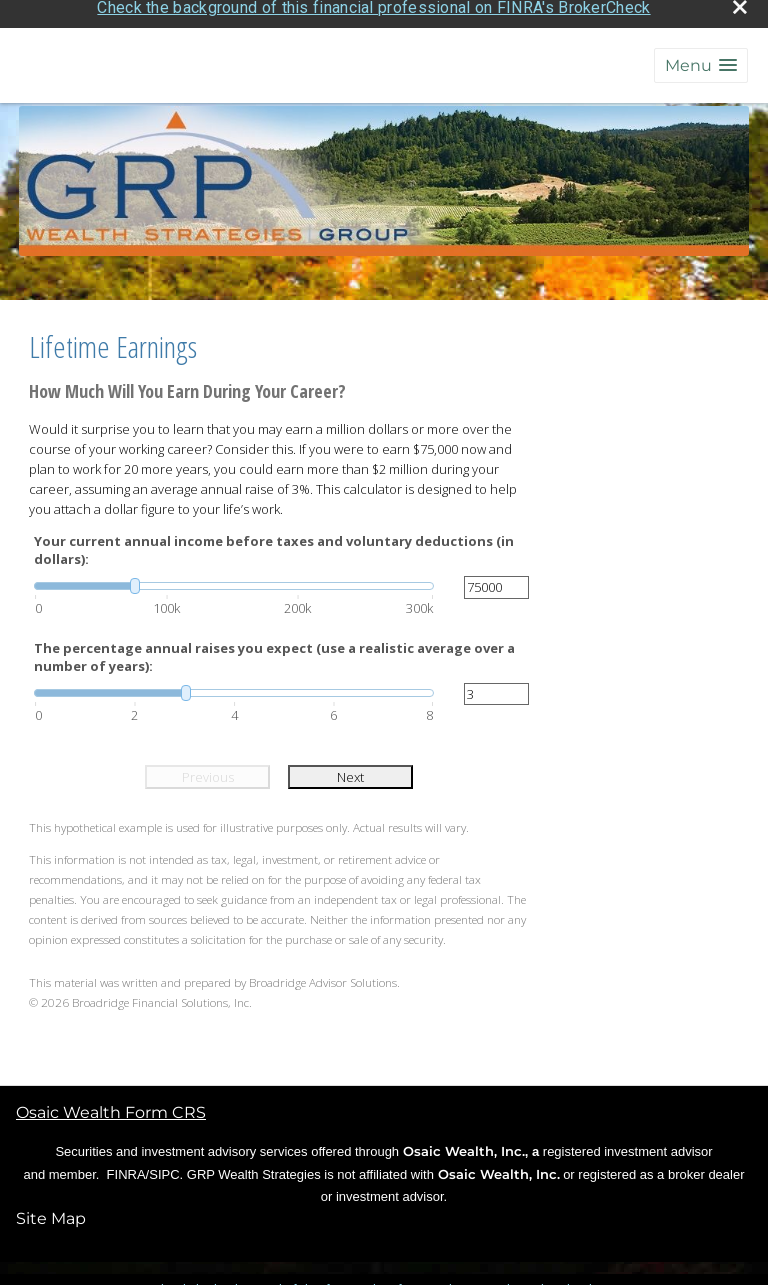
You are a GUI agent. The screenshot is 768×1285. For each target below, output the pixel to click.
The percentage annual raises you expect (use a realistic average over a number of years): (274, 651)
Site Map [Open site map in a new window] (51, 1212)
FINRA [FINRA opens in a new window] (126, 1168)
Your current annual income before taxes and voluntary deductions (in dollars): (274, 544)
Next (350, 771)
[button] (701, 59)
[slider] (234, 581)
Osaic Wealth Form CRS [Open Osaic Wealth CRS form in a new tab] (111, 1106)
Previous (208, 771)
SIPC (164, 1168)
